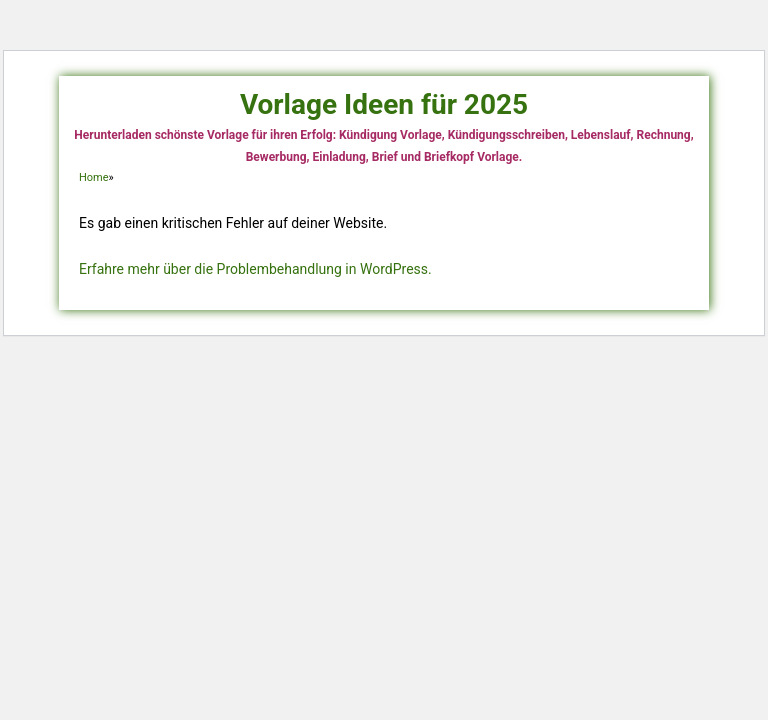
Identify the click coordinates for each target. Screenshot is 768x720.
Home (94, 177)
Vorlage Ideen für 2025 (384, 104)
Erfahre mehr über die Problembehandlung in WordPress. (255, 269)
